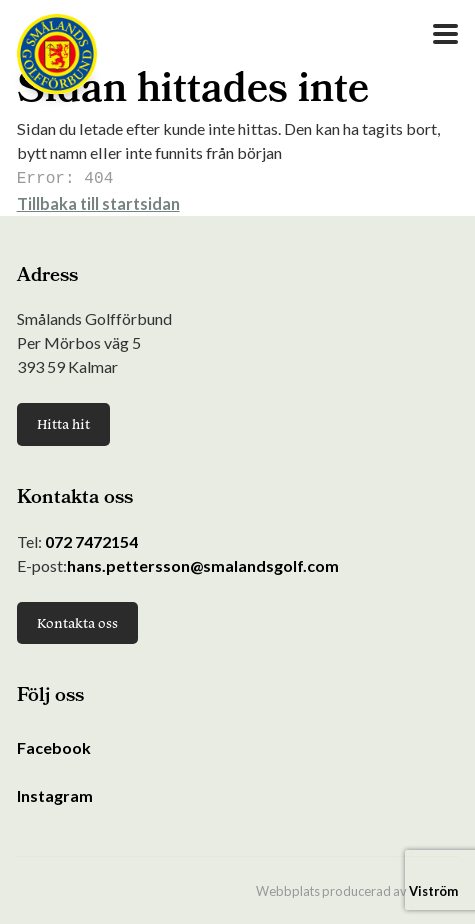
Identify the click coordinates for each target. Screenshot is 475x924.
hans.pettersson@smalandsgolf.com (203, 563)
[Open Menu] (445, 34)
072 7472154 (91, 539)
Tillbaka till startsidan (98, 201)
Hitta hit (63, 422)
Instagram (55, 793)
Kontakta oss (77, 621)
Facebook (54, 745)
